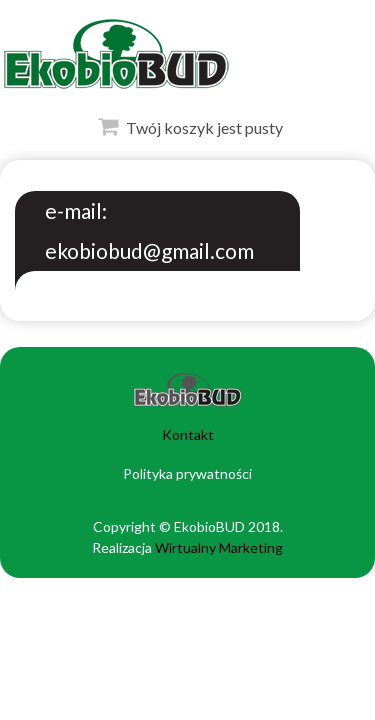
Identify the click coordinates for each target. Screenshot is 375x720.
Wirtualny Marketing (219, 547)
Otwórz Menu (21, 50)
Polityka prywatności (187, 473)
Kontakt (188, 434)
